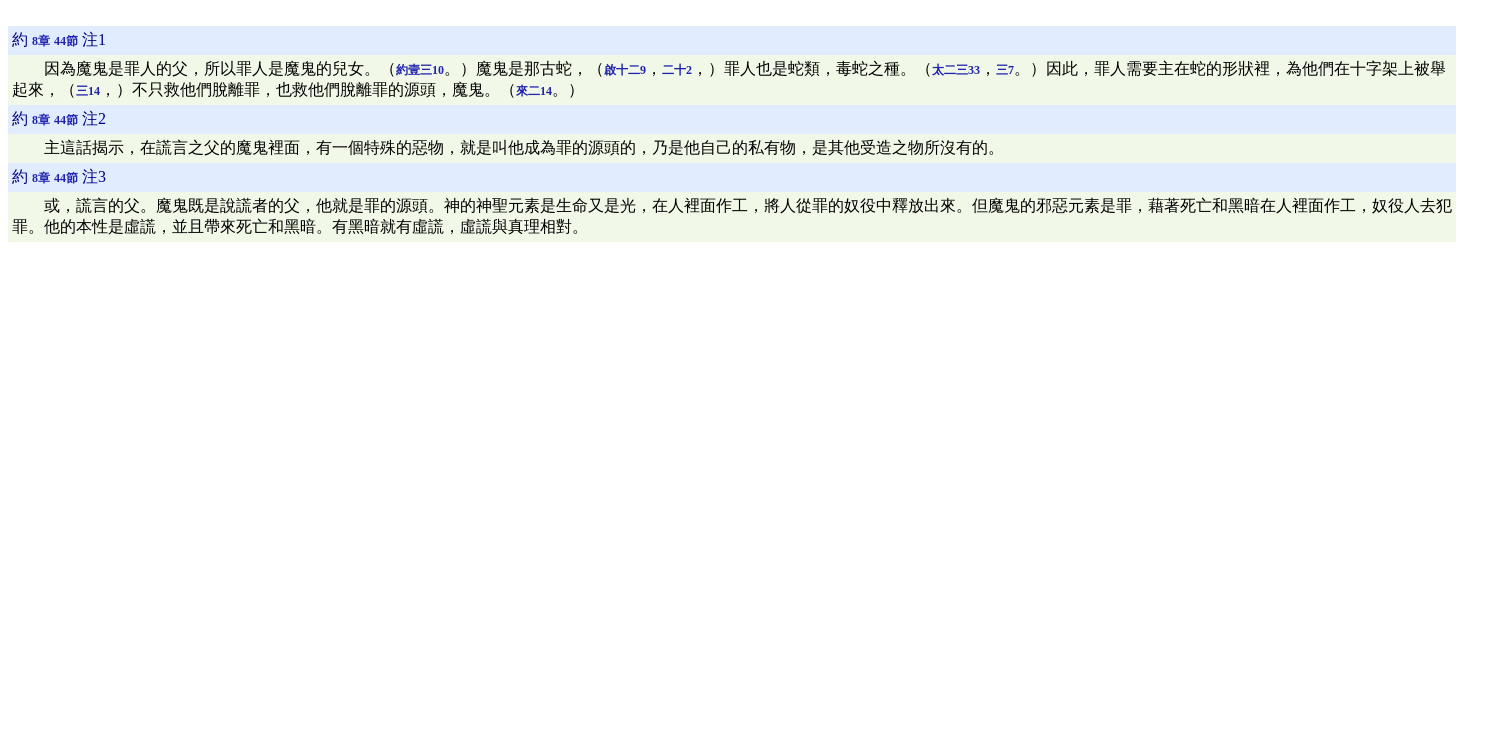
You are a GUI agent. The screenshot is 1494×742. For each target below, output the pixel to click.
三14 (88, 91)
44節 (66, 41)
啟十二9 (625, 70)
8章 (41, 41)
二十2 (677, 70)
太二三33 (956, 70)
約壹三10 (420, 70)
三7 (1005, 70)
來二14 (534, 91)
